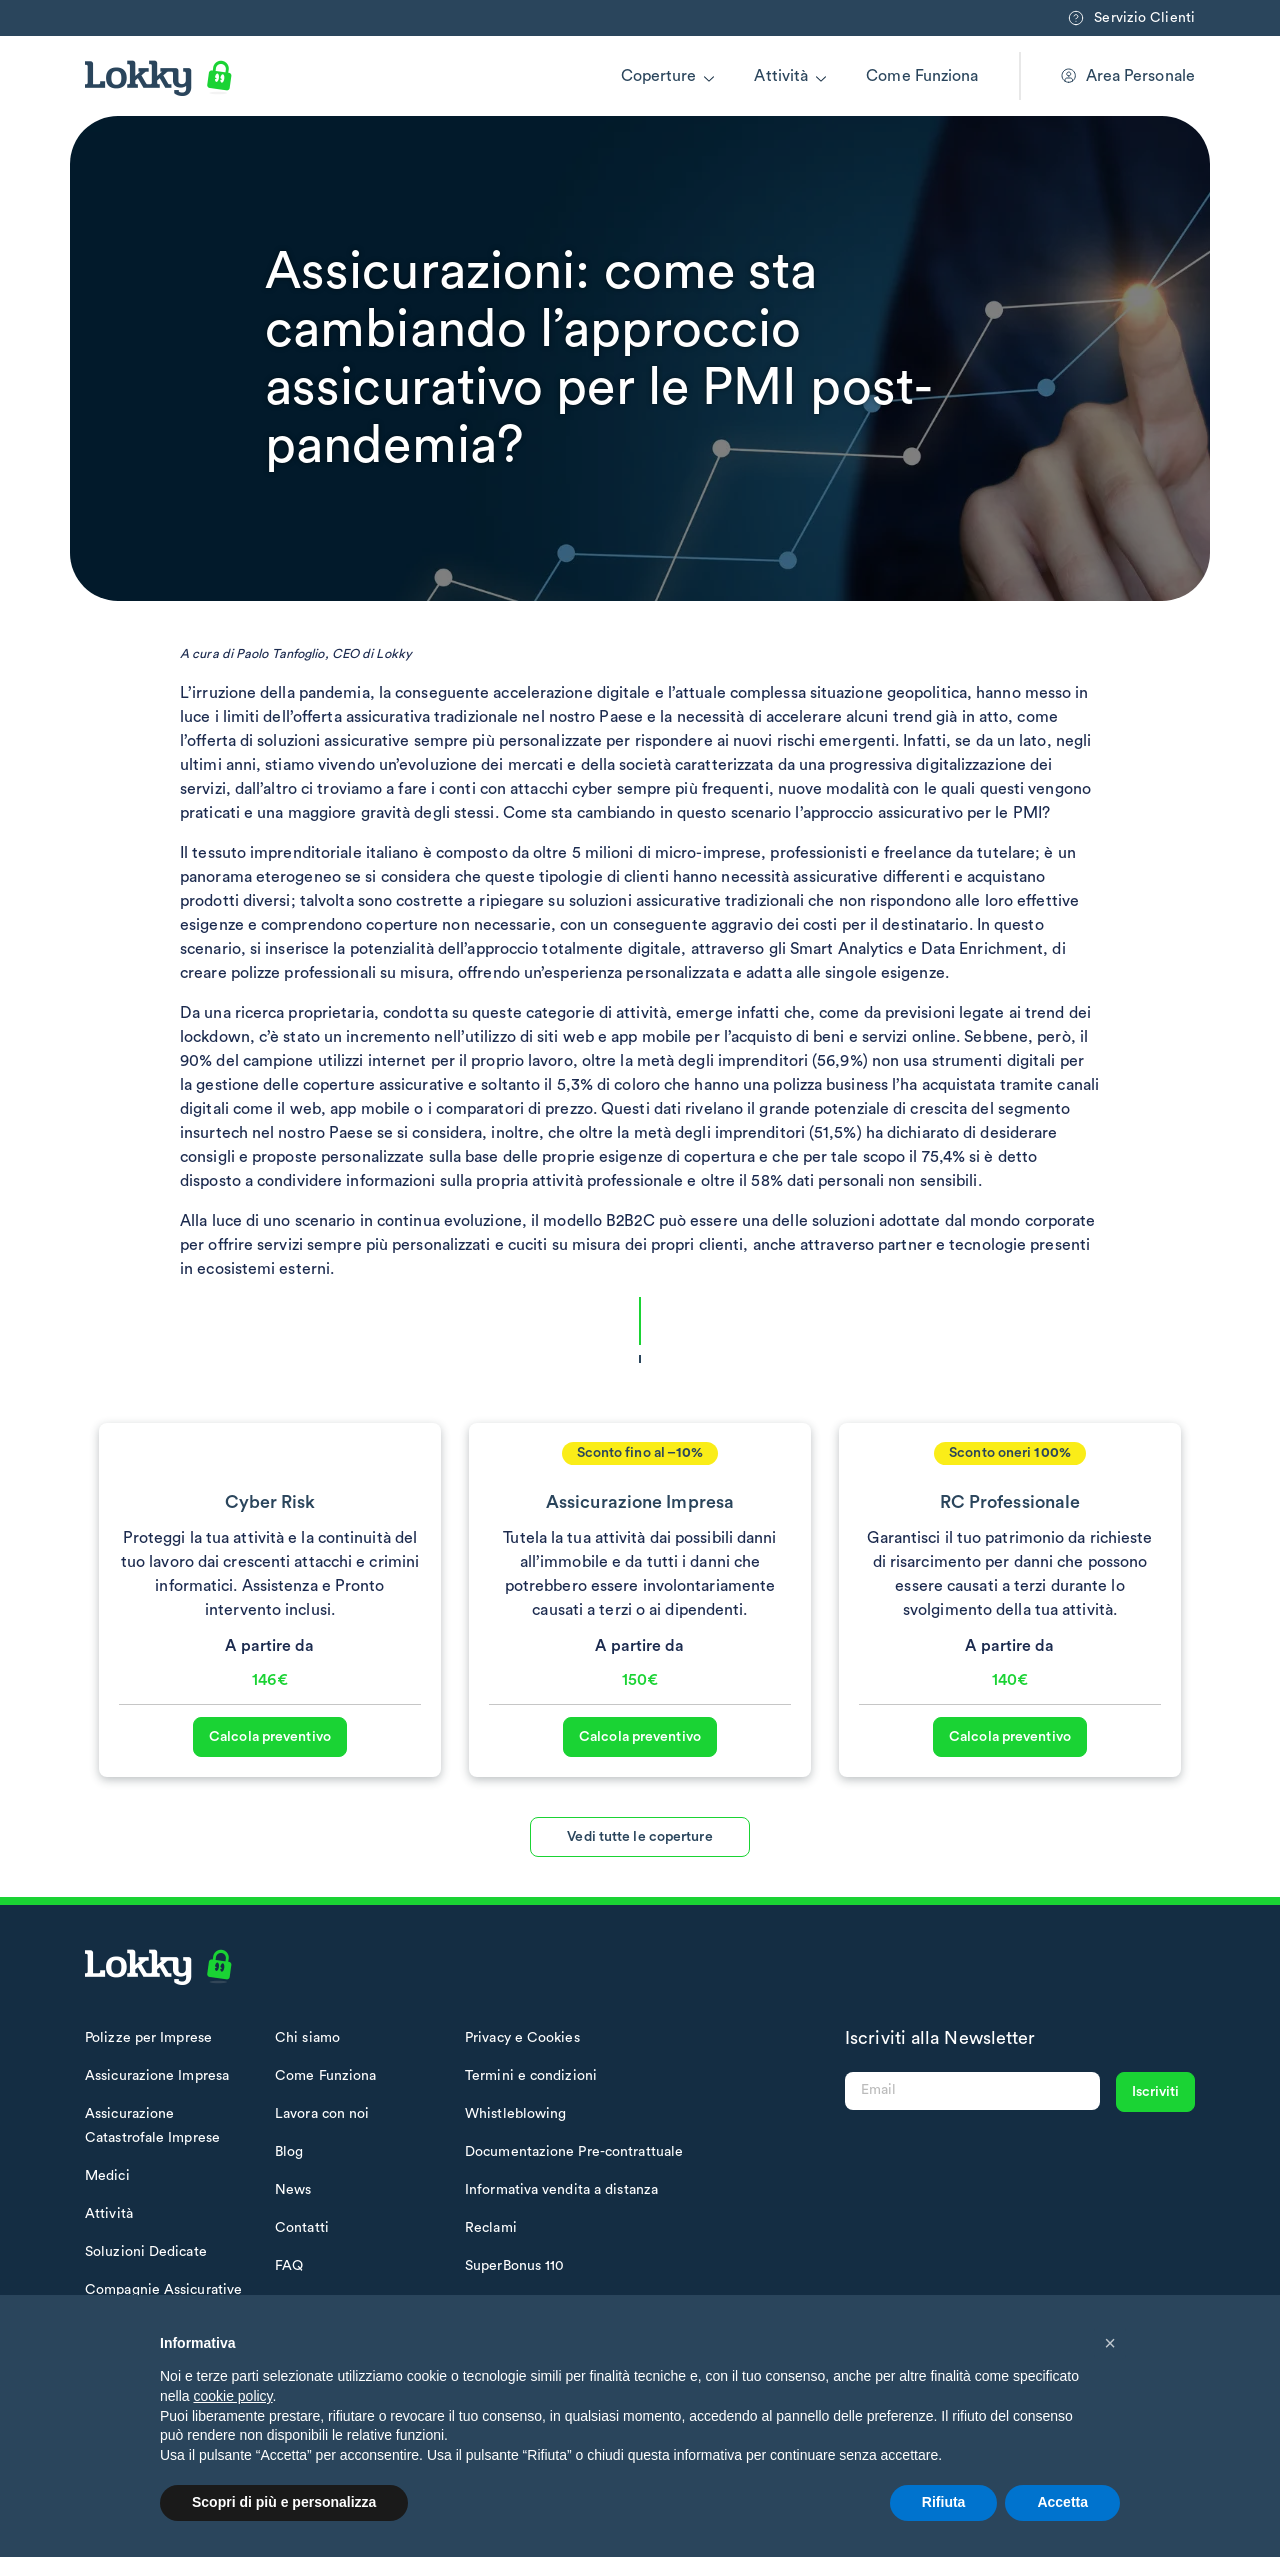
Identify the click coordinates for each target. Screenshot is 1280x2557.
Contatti (302, 2228)
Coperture (659, 76)
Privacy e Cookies (522, 2038)
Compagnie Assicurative (163, 2290)
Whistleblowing (515, 2114)
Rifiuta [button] (944, 2502)
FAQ (289, 2266)
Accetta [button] (1062, 2502)
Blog (289, 2152)
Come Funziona (922, 76)
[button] (1110, 2343)
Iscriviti (1155, 2092)
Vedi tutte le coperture (639, 1882)
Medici (107, 2176)
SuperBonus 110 (514, 2266)
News (293, 2190)
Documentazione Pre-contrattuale (574, 2152)
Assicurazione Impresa (157, 2076)
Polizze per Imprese (148, 2038)
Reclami (491, 2228)
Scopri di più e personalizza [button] (284, 2502)
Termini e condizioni (531, 2076)
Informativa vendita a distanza (561, 2190)
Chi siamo (307, 2038)
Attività (781, 76)
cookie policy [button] (232, 2396)
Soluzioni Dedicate (146, 2252)
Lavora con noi (322, 2114)
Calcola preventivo (270, 1782)
